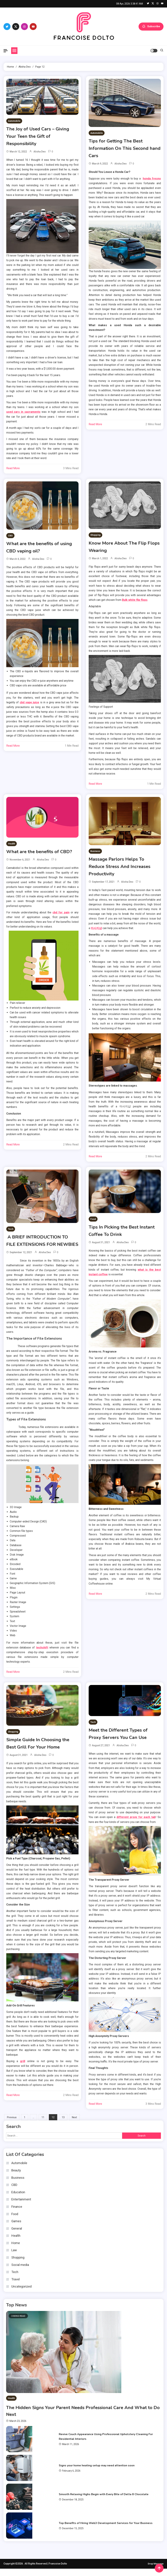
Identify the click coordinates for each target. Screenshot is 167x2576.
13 (63, 2124)
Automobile (14, 121)
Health (11, 843)
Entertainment (21, 2206)
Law (14, 2257)
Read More (13, 468)
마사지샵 (96, 928)
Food (93, 1219)
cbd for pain (61, 912)
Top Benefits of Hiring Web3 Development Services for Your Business (106, 2530)
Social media (20, 2272)
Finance (16, 2214)
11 (43, 2124)
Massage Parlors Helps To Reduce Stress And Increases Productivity (122, 866)
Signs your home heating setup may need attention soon (97, 2473)
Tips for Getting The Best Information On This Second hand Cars (121, 148)
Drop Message (155, 2571)
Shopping (95, 535)
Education (18, 2199)
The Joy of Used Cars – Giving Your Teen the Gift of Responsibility (40, 136)
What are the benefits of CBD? (41, 851)
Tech (10, 1229)
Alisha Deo (40, 151)
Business (95, 851)
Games (16, 2228)
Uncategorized (21, 2294)
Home (15, 2250)
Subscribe (151, 26)
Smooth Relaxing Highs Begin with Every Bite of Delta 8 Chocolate (104, 2502)
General (16, 2236)
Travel (15, 2286)
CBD (10, 535)
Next (74, 2124)
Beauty (16, 2177)
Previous (12, 2124)
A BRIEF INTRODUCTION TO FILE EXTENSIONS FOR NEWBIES (40, 1244)
